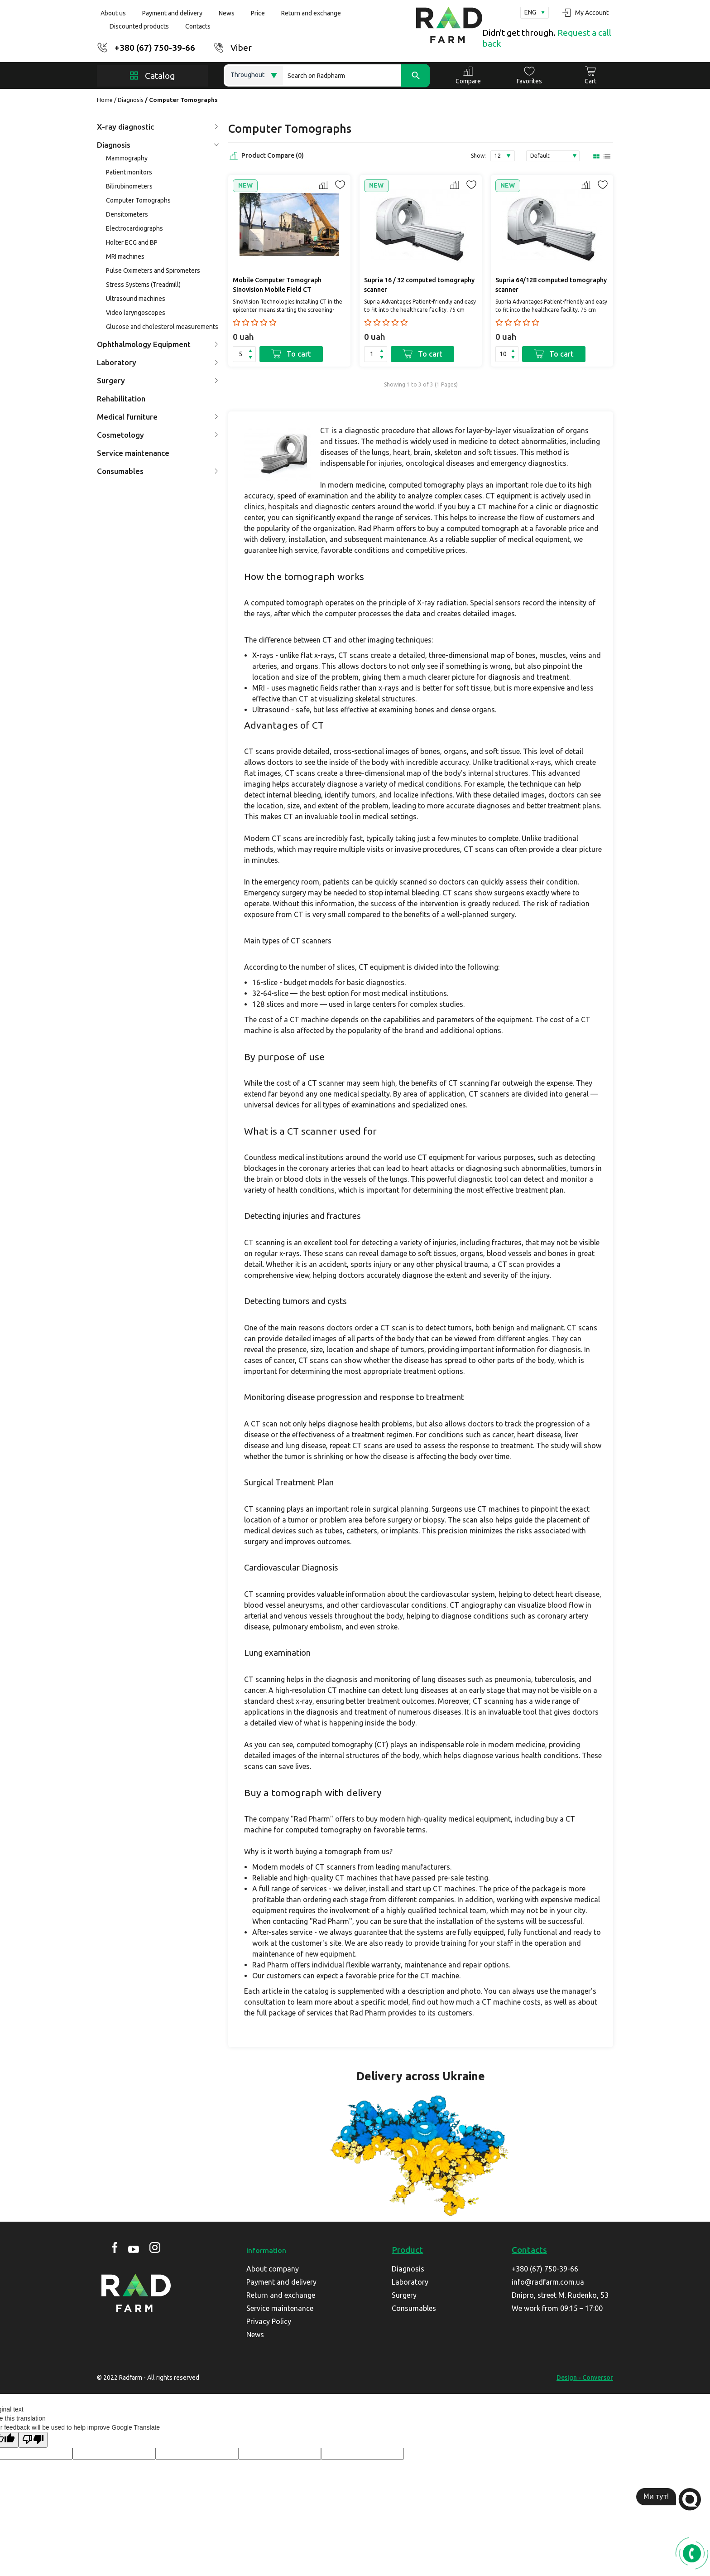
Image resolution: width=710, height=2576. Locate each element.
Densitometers (127, 214)
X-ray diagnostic (157, 126)
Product (407, 2250)
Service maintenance (133, 453)
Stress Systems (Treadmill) (143, 284)
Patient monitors (129, 172)
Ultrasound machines (135, 298)
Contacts (198, 26)
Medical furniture (157, 416)
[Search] (356, 75)
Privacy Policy (268, 2321)
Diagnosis (131, 100)
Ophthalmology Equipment (157, 344)
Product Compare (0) (266, 155)
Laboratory (157, 362)
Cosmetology (157, 435)
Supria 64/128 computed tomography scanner (551, 284)
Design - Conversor (584, 2377)
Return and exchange (311, 13)
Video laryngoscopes (135, 312)
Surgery (157, 380)
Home (105, 100)
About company (272, 2269)
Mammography (127, 158)
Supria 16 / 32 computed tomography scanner (419, 284)
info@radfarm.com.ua (548, 2282)
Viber (241, 48)
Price (258, 13)
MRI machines (125, 256)
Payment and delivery (172, 13)
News (227, 13)
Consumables (157, 471)
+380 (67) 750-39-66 (155, 48)
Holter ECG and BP (132, 242)
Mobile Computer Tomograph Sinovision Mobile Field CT (277, 284)
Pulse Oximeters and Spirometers (153, 270)
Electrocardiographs (134, 228)
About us (113, 13)
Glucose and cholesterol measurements (162, 326)
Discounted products (139, 26)
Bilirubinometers (129, 186)
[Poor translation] (33, 2440)
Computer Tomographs (138, 200)
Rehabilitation (121, 398)
